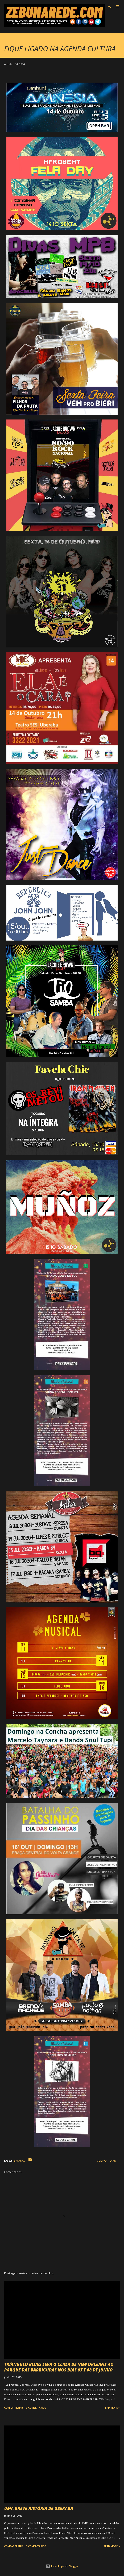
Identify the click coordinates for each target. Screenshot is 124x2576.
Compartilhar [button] (106, 2160)
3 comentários (36, 2407)
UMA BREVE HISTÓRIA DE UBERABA (38, 2508)
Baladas (19, 2160)
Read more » (112, 2407)
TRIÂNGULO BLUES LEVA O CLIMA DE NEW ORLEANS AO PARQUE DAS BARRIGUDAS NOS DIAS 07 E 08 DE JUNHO (59, 2367)
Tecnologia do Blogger (62, 2566)
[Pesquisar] (109, 6)
